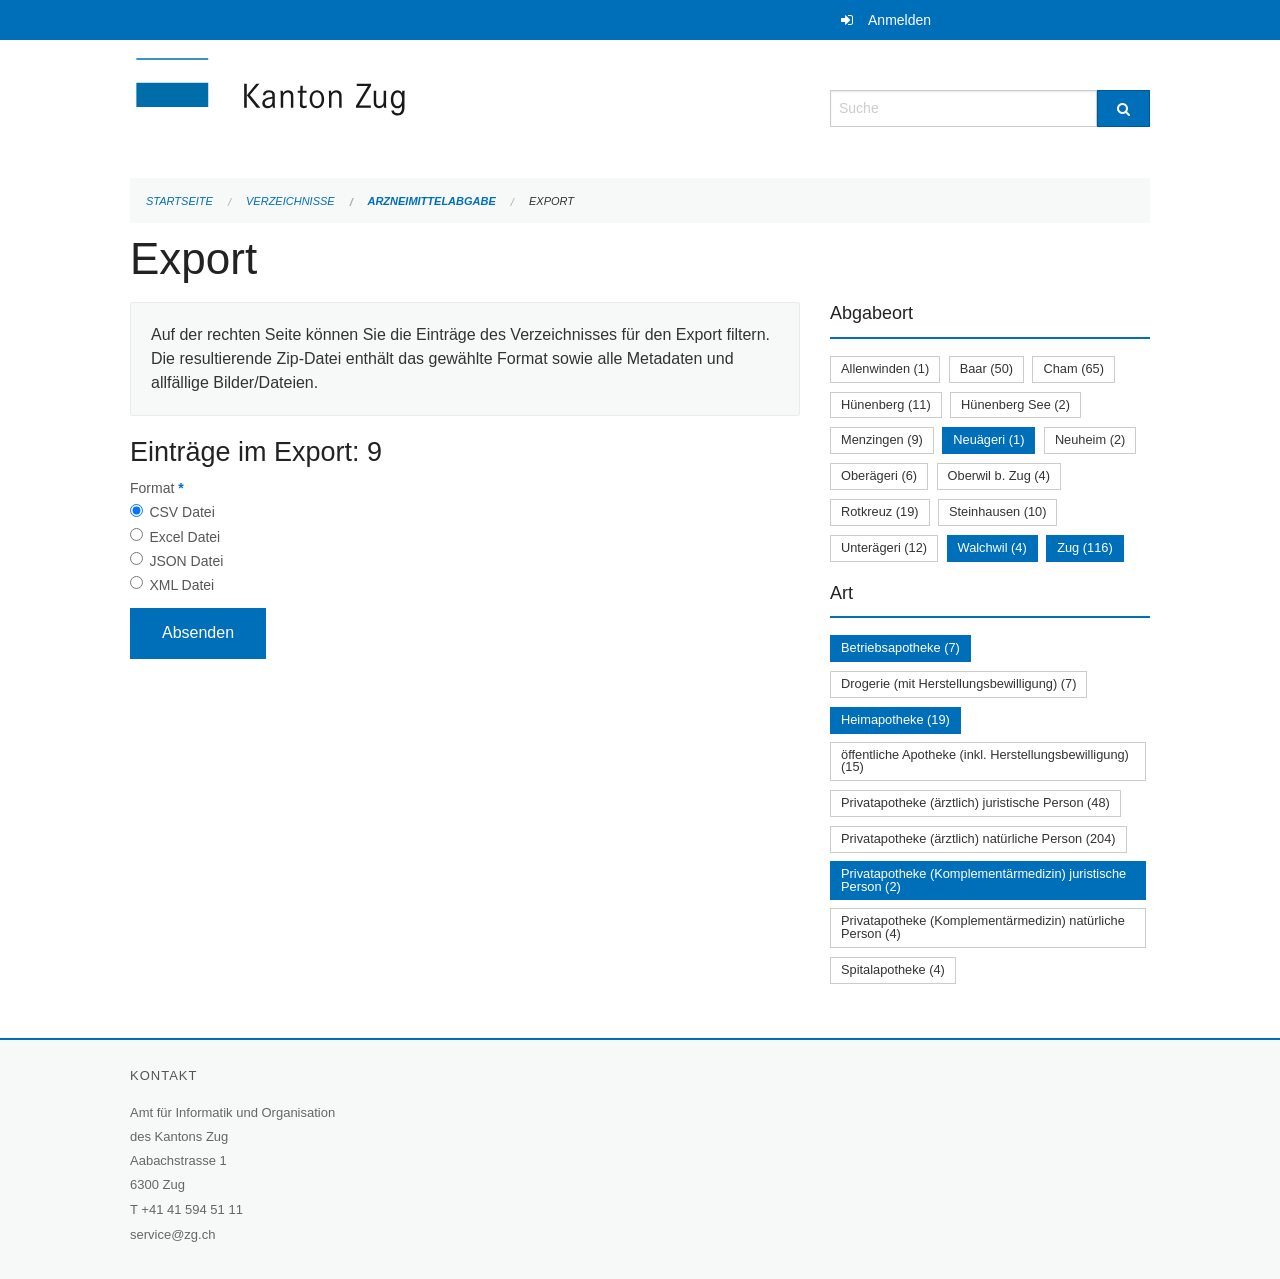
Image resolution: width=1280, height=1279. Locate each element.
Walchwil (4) (992, 547)
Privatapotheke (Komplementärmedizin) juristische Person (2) (983, 880)
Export (551, 201)
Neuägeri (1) (988, 439)
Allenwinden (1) (885, 368)
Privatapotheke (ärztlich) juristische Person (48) (975, 802)
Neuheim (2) (1090, 439)
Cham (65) (1073, 368)
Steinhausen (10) (997, 511)
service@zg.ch (172, 1234)
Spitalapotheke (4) (893, 969)
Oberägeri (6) (879, 475)
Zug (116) (1084, 547)
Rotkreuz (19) (880, 511)
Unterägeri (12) (884, 547)
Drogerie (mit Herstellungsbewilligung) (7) (958, 683)
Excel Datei (184, 537)
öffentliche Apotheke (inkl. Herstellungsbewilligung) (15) (985, 761)
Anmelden (899, 20)
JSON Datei (186, 561)
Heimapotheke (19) (895, 719)
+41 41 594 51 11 (192, 1209)
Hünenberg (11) (886, 404)
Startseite (179, 201)
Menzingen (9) (882, 439)
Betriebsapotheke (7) (900, 647)
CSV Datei (181, 512)
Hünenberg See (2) (1015, 404)
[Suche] (1123, 108)
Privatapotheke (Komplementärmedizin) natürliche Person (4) (983, 927)
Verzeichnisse (290, 201)
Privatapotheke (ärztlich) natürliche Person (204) (978, 838)
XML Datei (181, 585)
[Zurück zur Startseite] (390, 106)
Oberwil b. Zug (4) (999, 475)
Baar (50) (986, 368)
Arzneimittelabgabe (431, 201)
